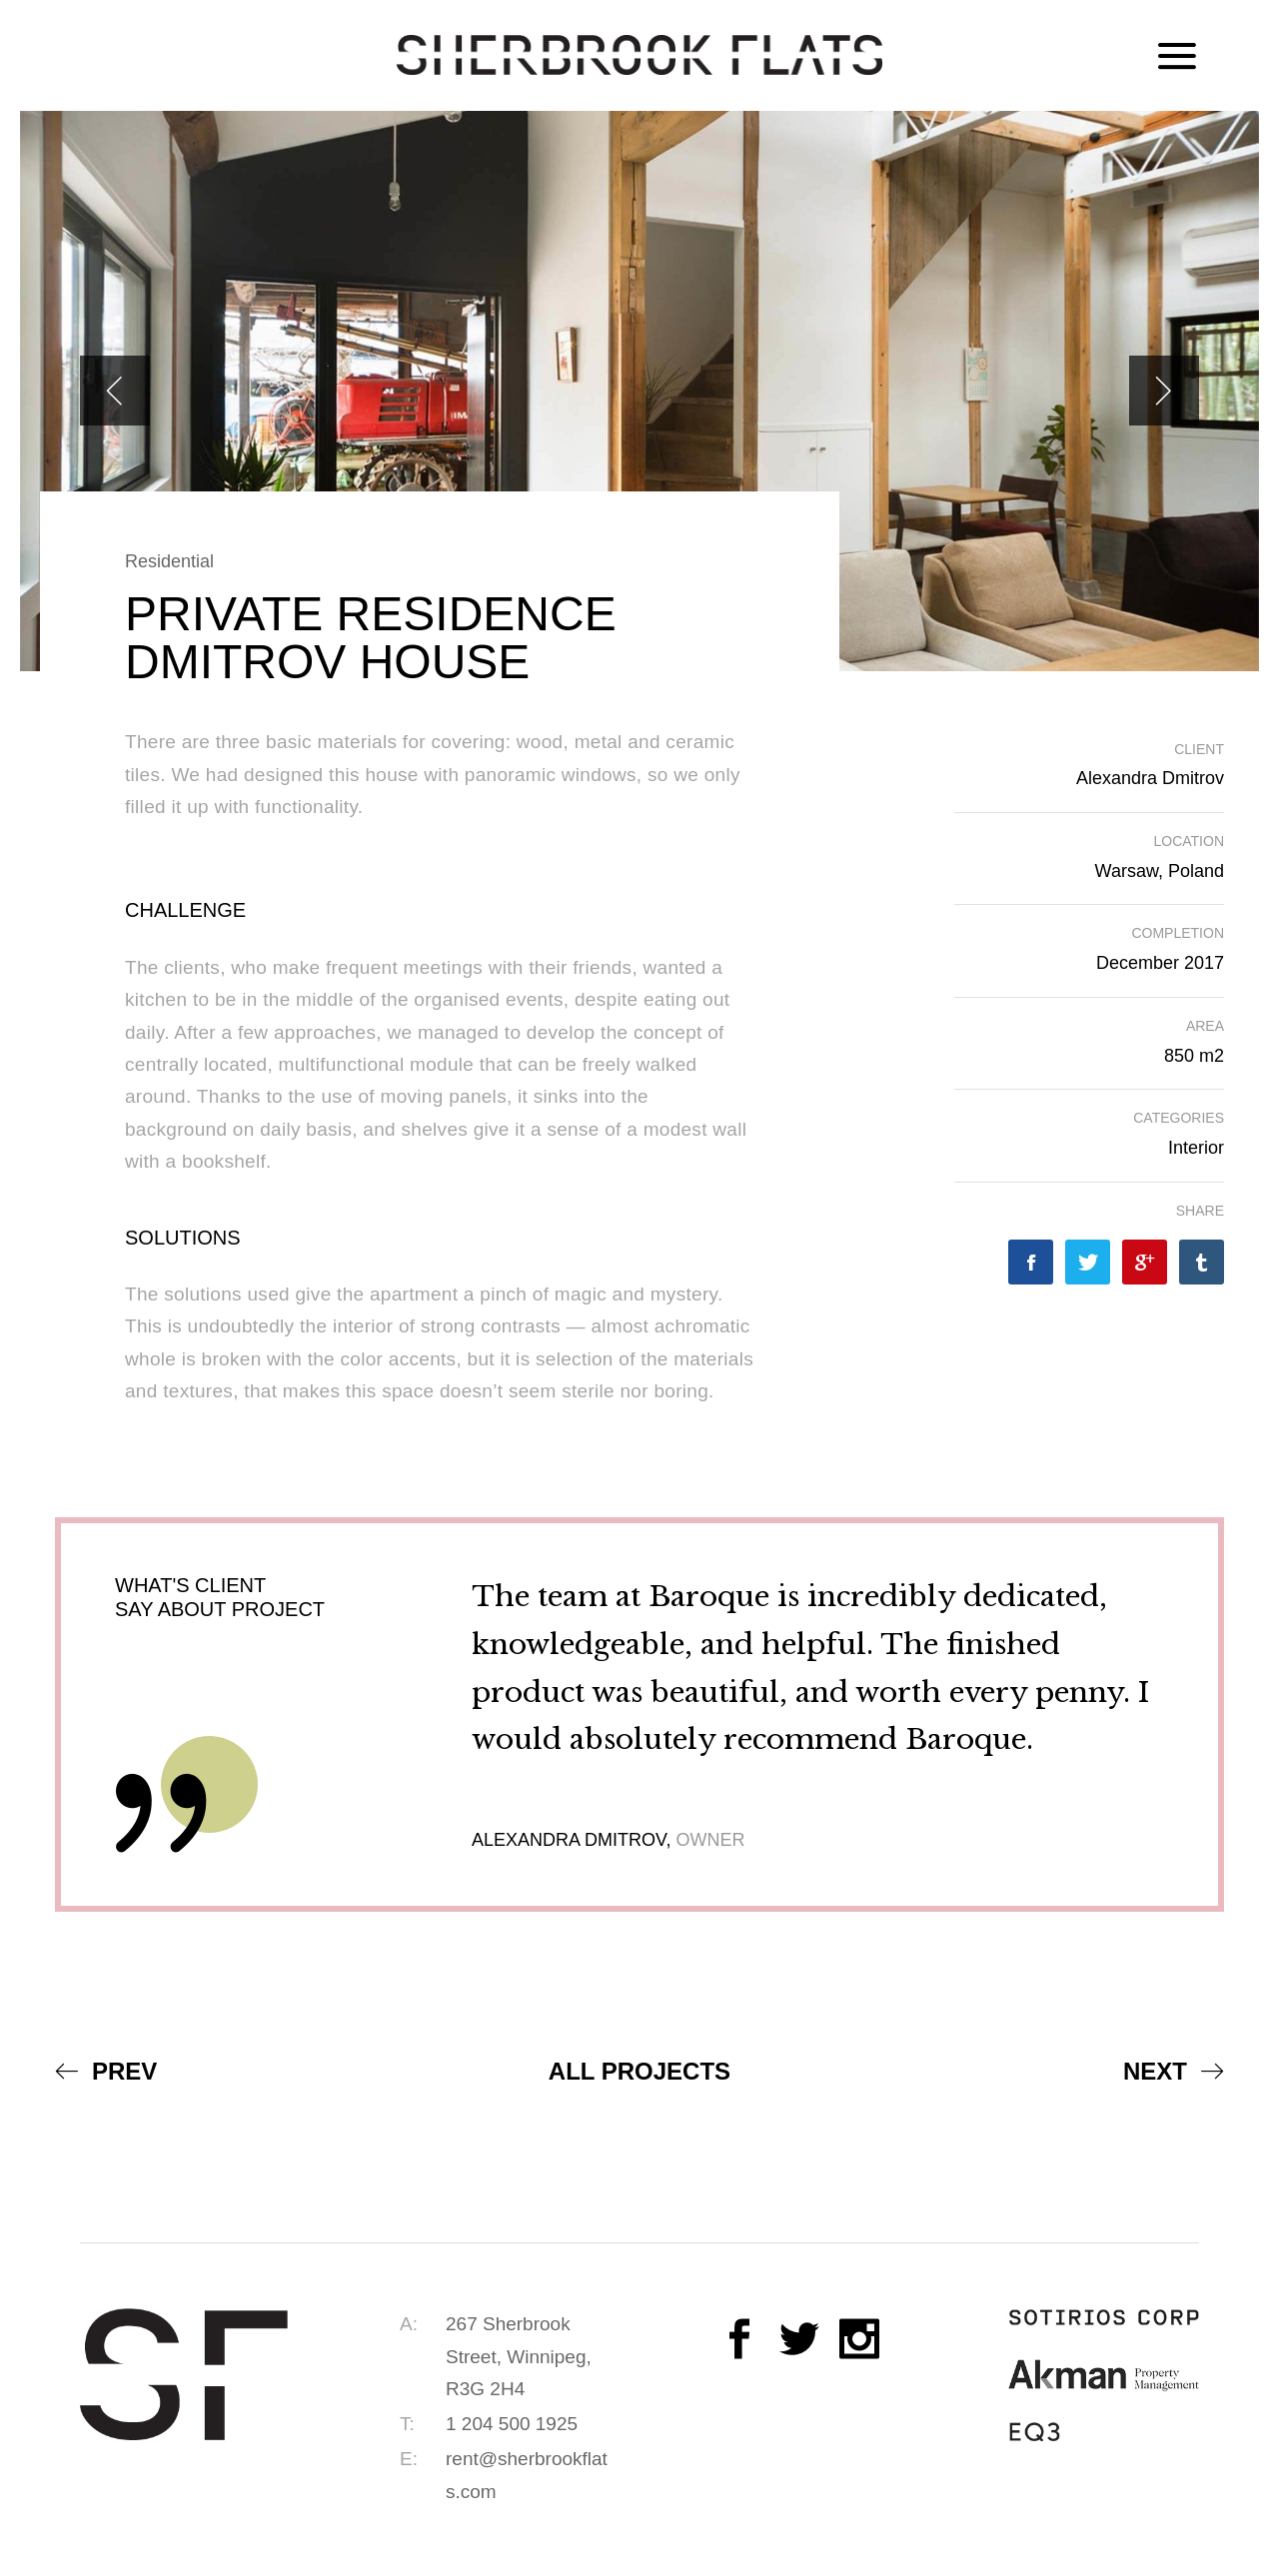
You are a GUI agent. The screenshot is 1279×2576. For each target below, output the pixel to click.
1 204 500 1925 (512, 2423)
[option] (639, 391)
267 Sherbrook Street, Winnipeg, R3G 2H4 (519, 2356)
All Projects (639, 2071)
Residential (169, 561)
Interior (1196, 1148)
